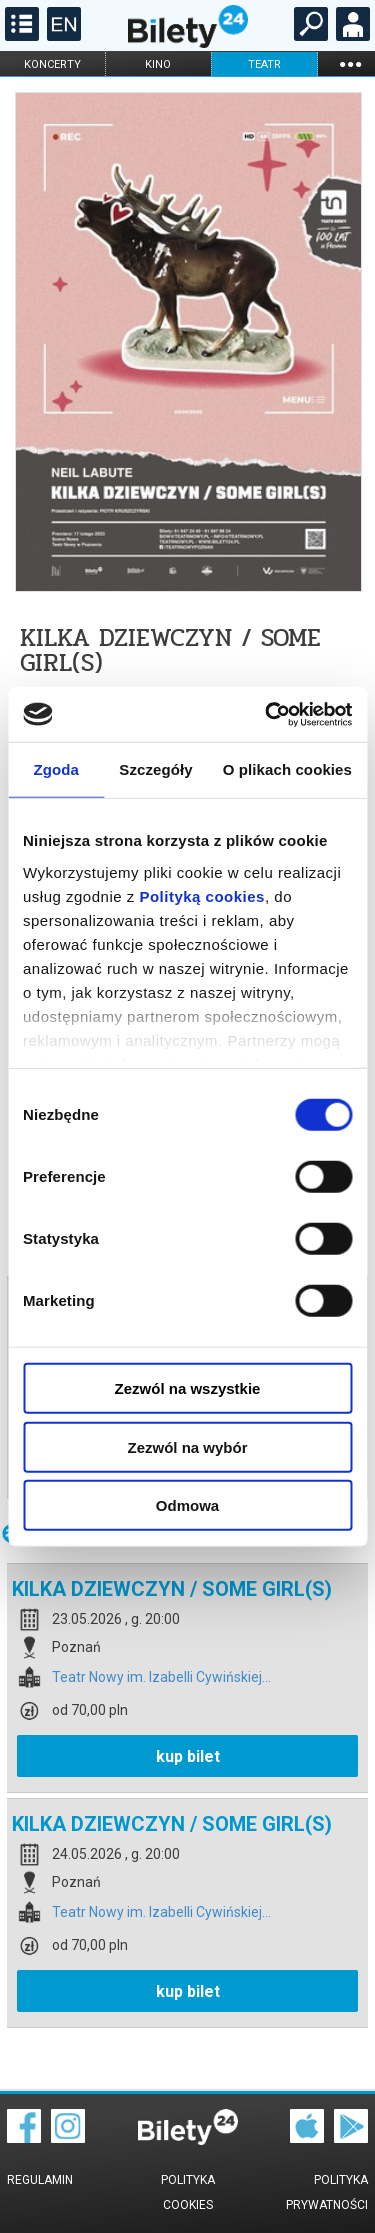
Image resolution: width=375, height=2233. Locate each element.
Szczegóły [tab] (155, 769)
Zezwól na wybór (187, 1446)
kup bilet (188, 1756)
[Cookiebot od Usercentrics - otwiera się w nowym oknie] (267, 714)
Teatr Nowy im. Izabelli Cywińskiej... (161, 1677)
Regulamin (40, 2180)
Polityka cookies (188, 2192)
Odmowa (187, 1505)
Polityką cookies (202, 895)
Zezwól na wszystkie (188, 1388)
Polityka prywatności (327, 2192)
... (350, 63)
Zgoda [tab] (56, 769)
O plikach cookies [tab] (287, 769)
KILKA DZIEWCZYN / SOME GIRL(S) (172, 1589)
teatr (264, 64)
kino (158, 64)
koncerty (52, 64)
